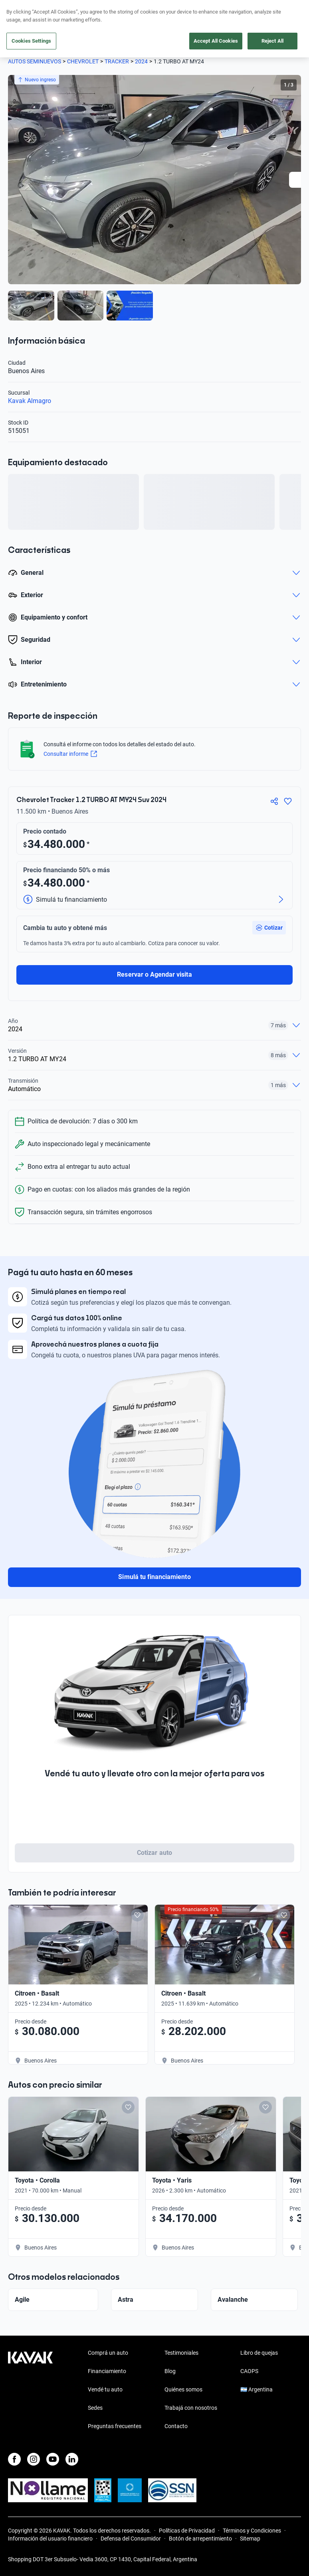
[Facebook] (14, 2459)
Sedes (95, 2408)
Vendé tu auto (105, 2389)
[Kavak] (19, 11)
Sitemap (250, 2538)
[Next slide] (297, 180)
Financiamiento (107, 2371)
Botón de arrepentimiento (200, 2538)
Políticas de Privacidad (187, 2530)
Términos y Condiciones (252, 2530)
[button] (269, 927)
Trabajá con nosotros (190, 2408)
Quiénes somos (183, 2389)
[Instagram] (33, 2459)
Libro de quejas (259, 2353)
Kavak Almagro (29, 401)
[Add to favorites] (137, 1915)
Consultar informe (70, 754)
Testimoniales (181, 2353)
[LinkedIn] (71, 2459)
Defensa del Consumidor (131, 2538)
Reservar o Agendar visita (154, 974)
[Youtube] (52, 2459)
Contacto (176, 2426)
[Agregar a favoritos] (288, 801)
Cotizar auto (154, 1852)
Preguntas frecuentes (114, 2426)
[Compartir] (274, 801)
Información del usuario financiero (50, 2538)
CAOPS (249, 2371)
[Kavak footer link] (30, 2390)
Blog (170, 2371)
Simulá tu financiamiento (154, 1577)
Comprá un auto (108, 2353)
